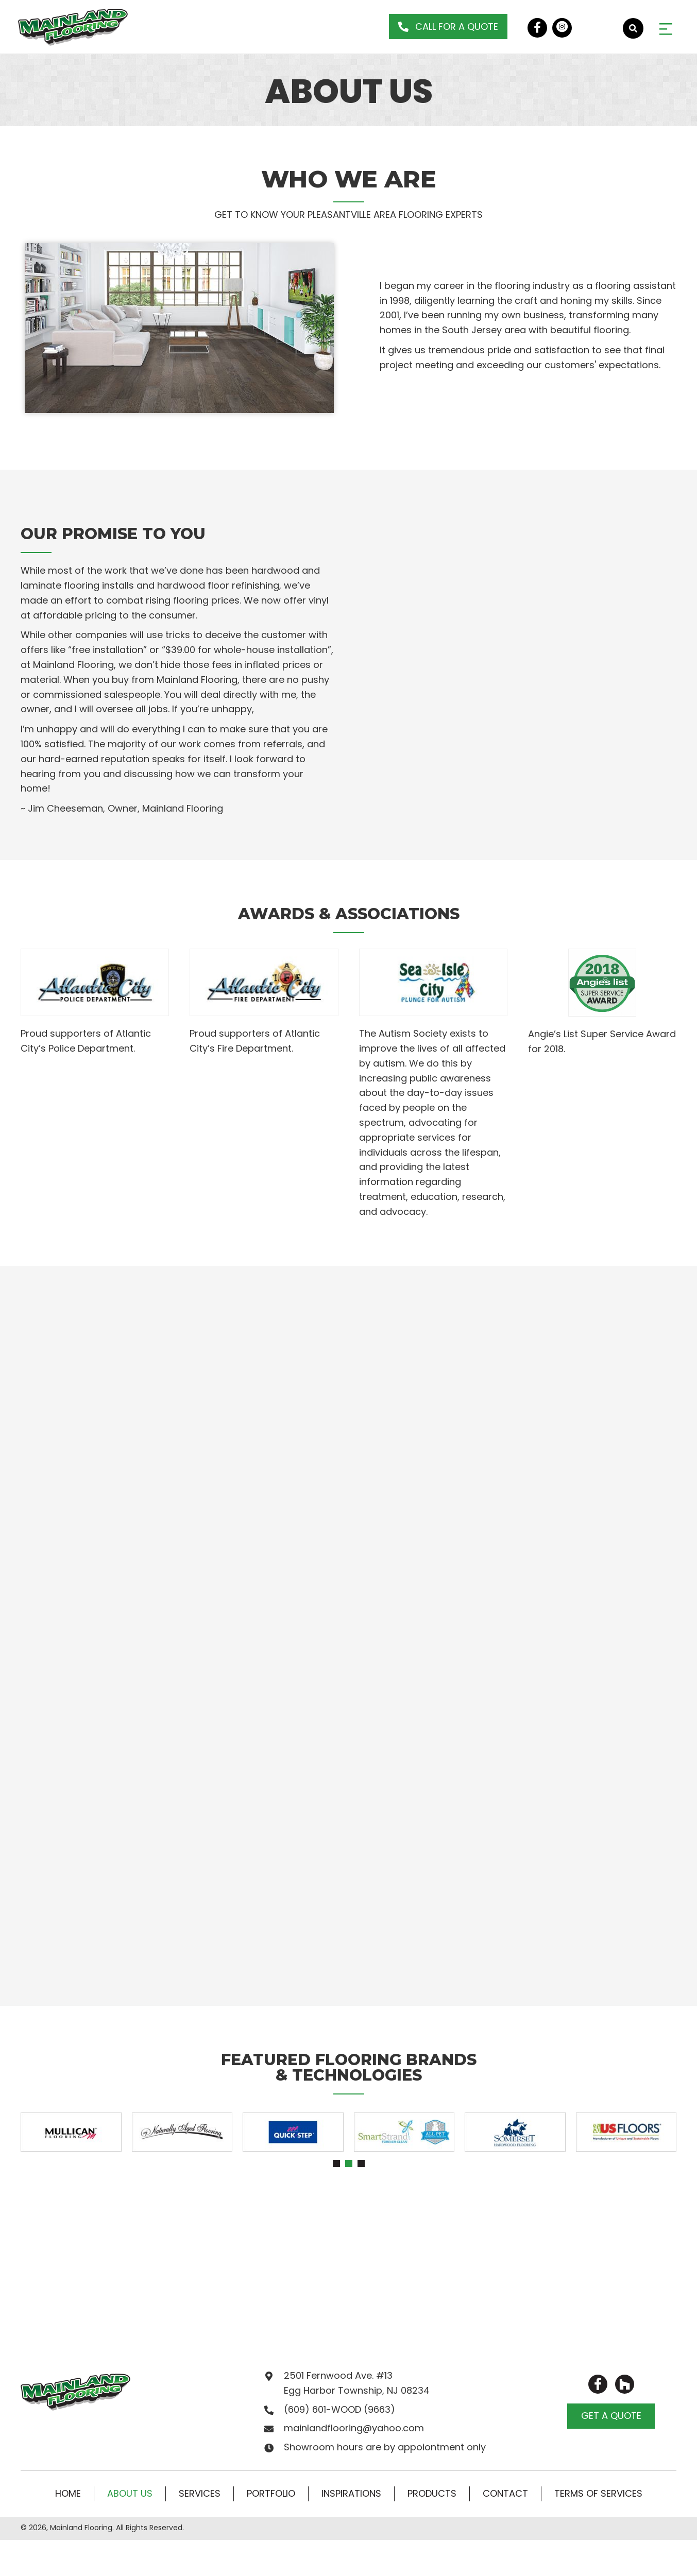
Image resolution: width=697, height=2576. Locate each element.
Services (199, 2493)
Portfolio (271, 2493)
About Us (129, 2493)
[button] (448, 26)
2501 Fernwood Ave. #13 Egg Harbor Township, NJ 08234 (357, 2383)
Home (68, 2493)
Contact (505, 2493)
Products (431, 2493)
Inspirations (351, 2493)
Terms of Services (598, 2493)
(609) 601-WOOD (322, 2409)
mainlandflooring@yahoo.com (354, 2428)
